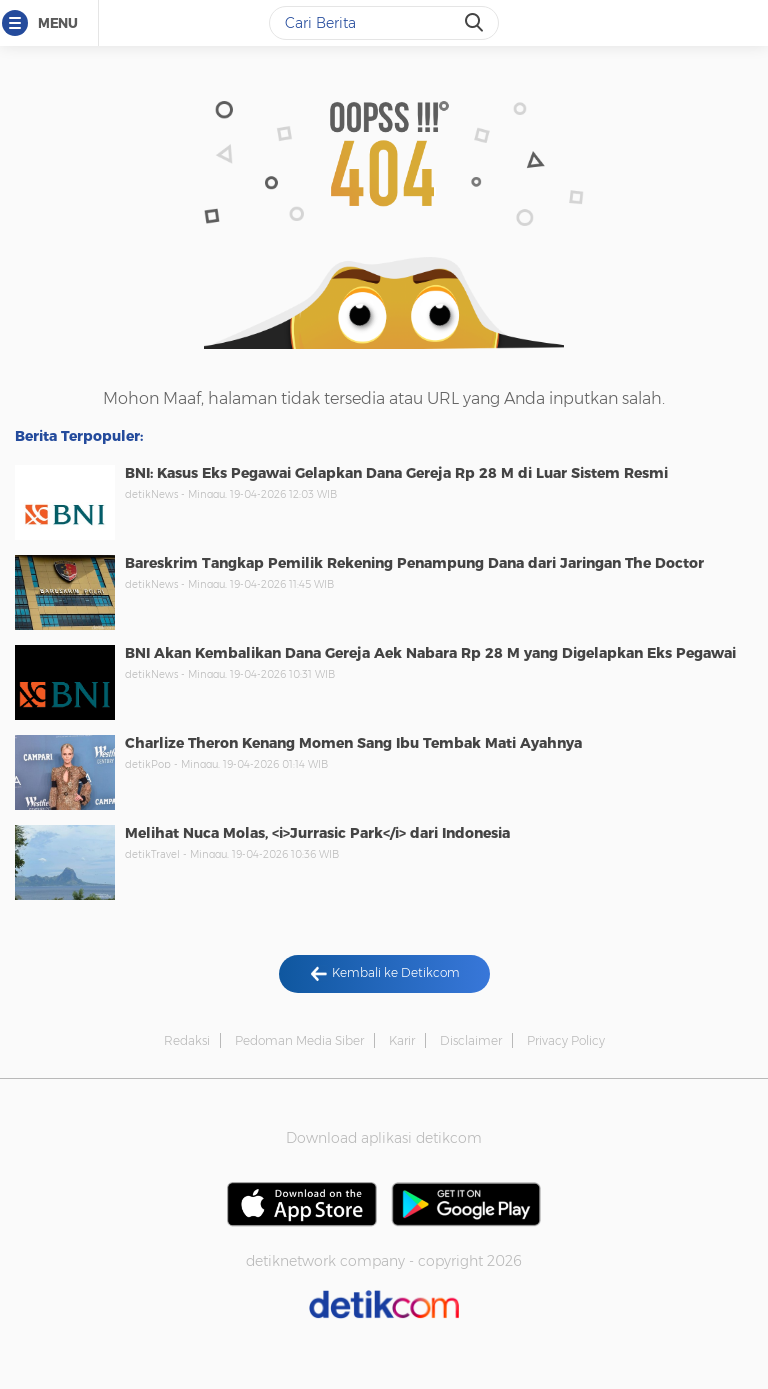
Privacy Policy (566, 1040)
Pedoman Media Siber (299, 1040)
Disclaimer (471, 1040)
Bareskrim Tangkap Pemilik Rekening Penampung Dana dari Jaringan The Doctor (414, 563)
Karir (402, 1040)
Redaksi (187, 1040)
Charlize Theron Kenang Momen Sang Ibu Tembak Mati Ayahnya (353, 743)
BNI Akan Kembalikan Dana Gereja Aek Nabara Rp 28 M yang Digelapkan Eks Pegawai (430, 653)
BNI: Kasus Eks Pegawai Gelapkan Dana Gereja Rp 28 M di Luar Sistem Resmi (396, 473)
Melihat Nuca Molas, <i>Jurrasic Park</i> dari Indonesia (317, 833)
